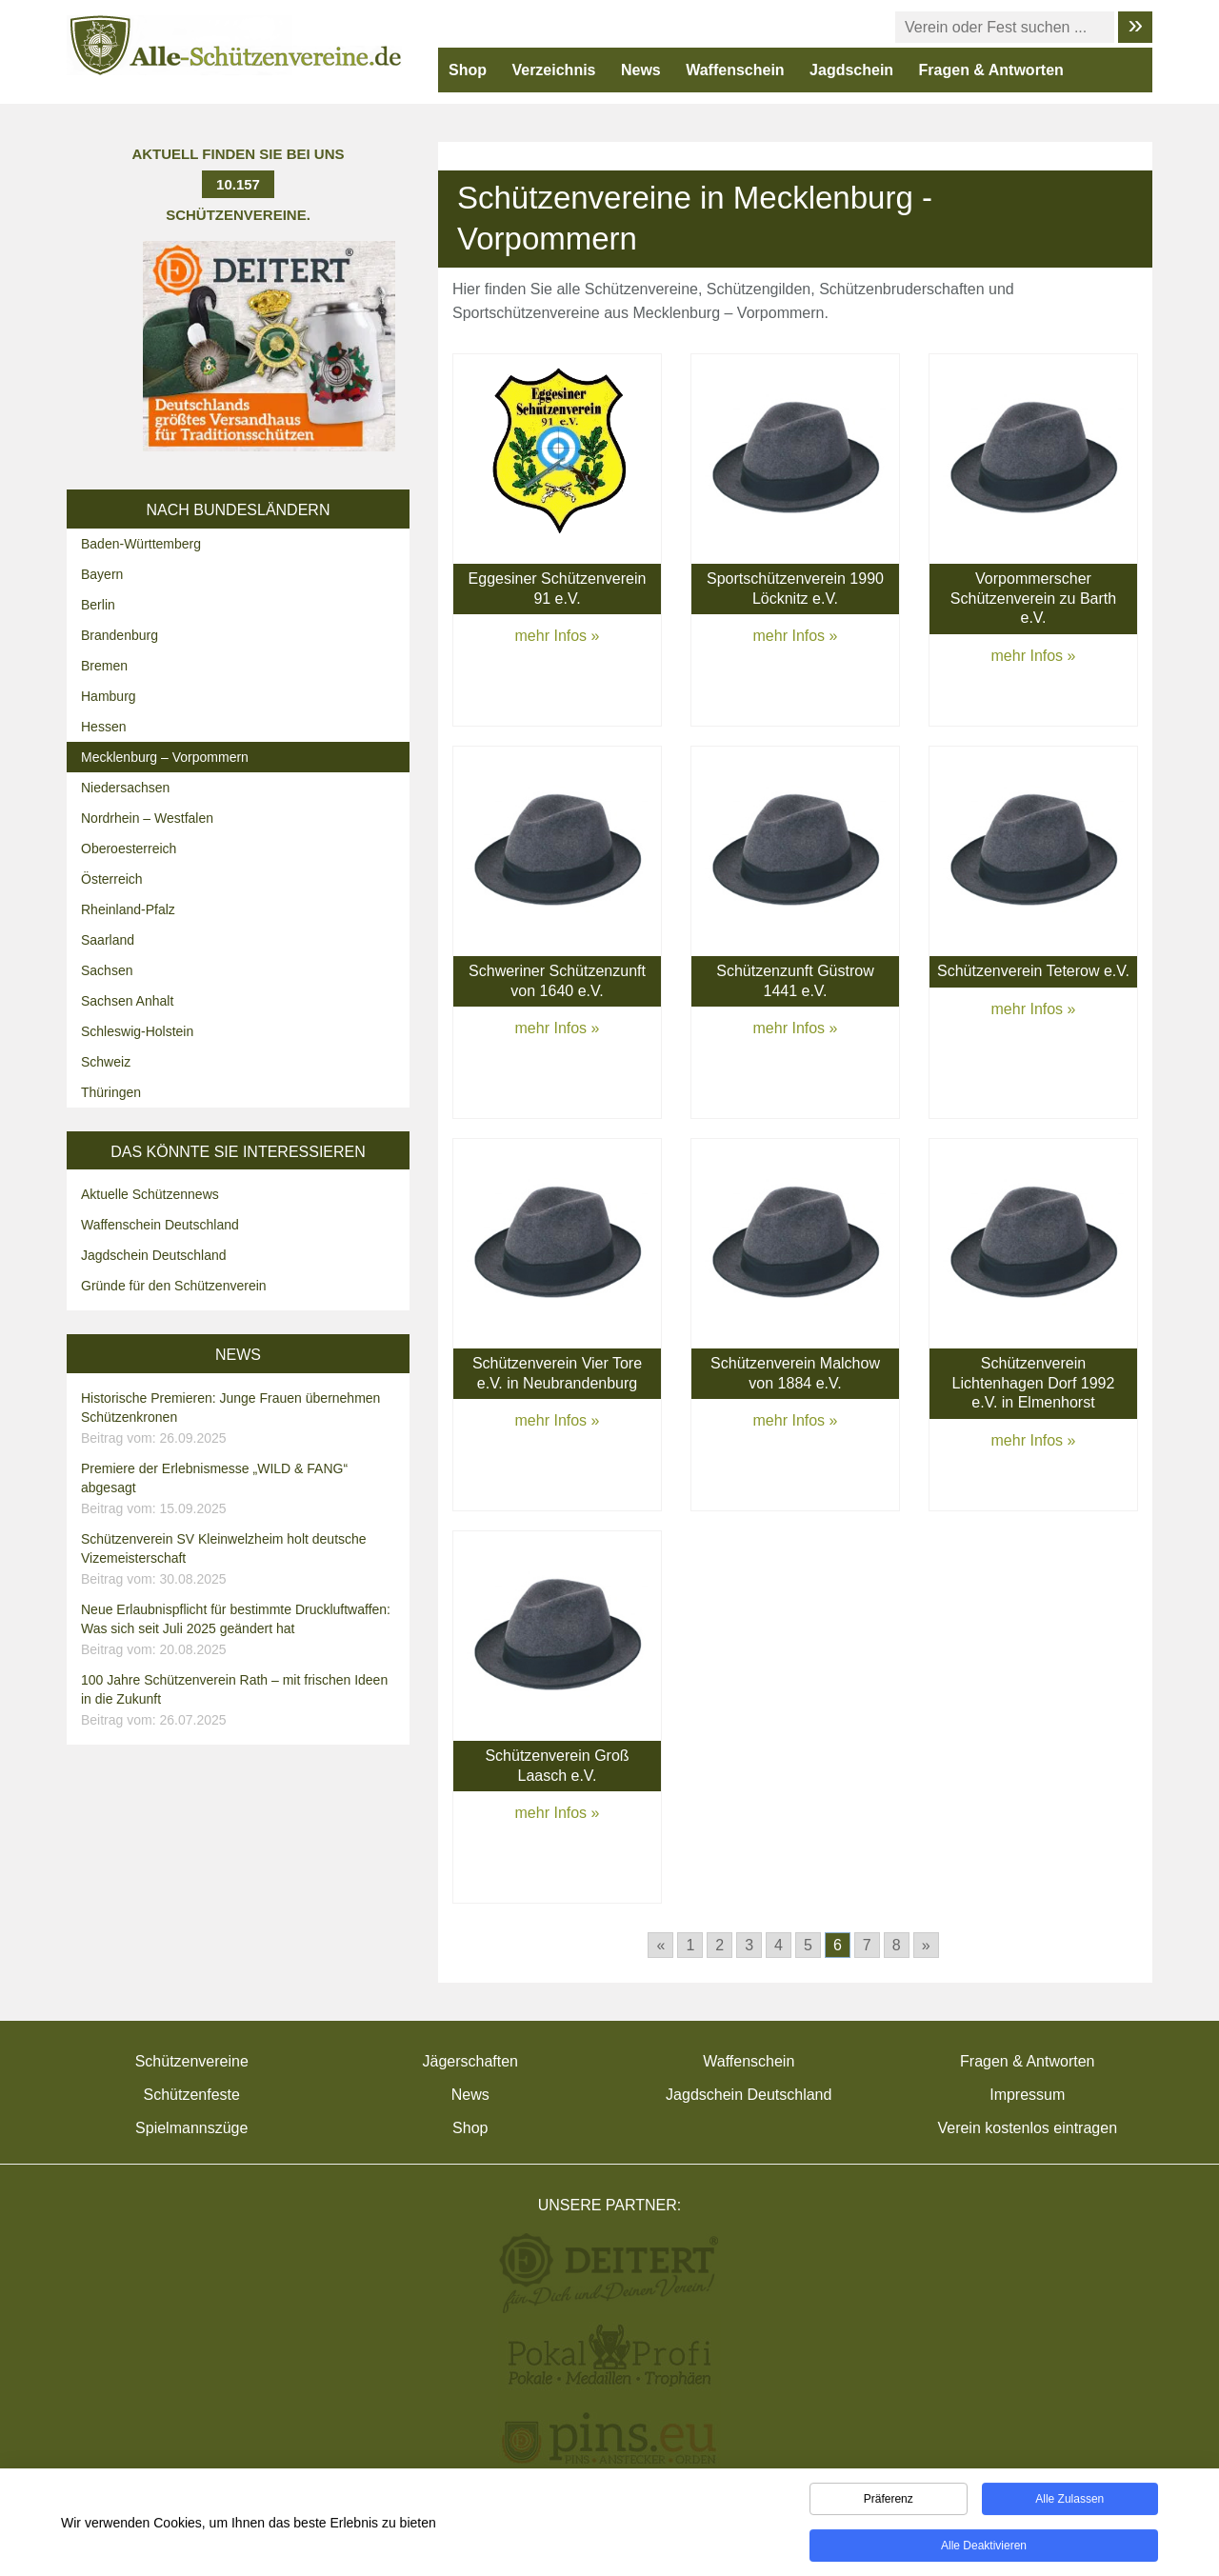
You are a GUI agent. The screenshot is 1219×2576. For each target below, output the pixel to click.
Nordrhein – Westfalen (147, 818)
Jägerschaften (470, 2061)
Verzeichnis (553, 70)
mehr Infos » (557, 636)
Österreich (112, 879)
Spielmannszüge (191, 2128)
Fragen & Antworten (991, 70)
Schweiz (105, 1061)
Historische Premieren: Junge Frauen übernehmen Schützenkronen (240, 1419)
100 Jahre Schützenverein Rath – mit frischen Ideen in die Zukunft (240, 1700)
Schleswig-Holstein (137, 1031)
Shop (468, 70)
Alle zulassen (1069, 2501)
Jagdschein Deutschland (154, 1255)
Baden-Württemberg (141, 543)
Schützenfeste (192, 2095)
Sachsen (106, 970)
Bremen (104, 665)
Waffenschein (735, 70)
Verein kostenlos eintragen (1027, 2128)
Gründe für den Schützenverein (174, 1285)
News (641, 70)
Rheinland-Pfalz (128, 909)
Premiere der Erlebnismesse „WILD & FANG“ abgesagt (240, 1489)
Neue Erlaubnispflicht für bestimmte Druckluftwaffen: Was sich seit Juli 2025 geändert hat (240, 1630)
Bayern (102, 574)
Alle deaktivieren (984, 2548)
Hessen (103, 726)
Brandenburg (119, 635)
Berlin (98, 604)
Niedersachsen (125, 787)
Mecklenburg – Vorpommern (165, 757)
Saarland (107, 940)
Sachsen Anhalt (127, 1000)
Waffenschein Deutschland (160, 1224)
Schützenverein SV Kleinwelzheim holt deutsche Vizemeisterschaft (240, 1559)
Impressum (1027, 2095)
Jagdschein (851, 70)
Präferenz (888, 2501)
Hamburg (108, 696)
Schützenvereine (192, 2061)
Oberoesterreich (128, 848)
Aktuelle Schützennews (150, 1194)
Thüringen (111, 1092)
